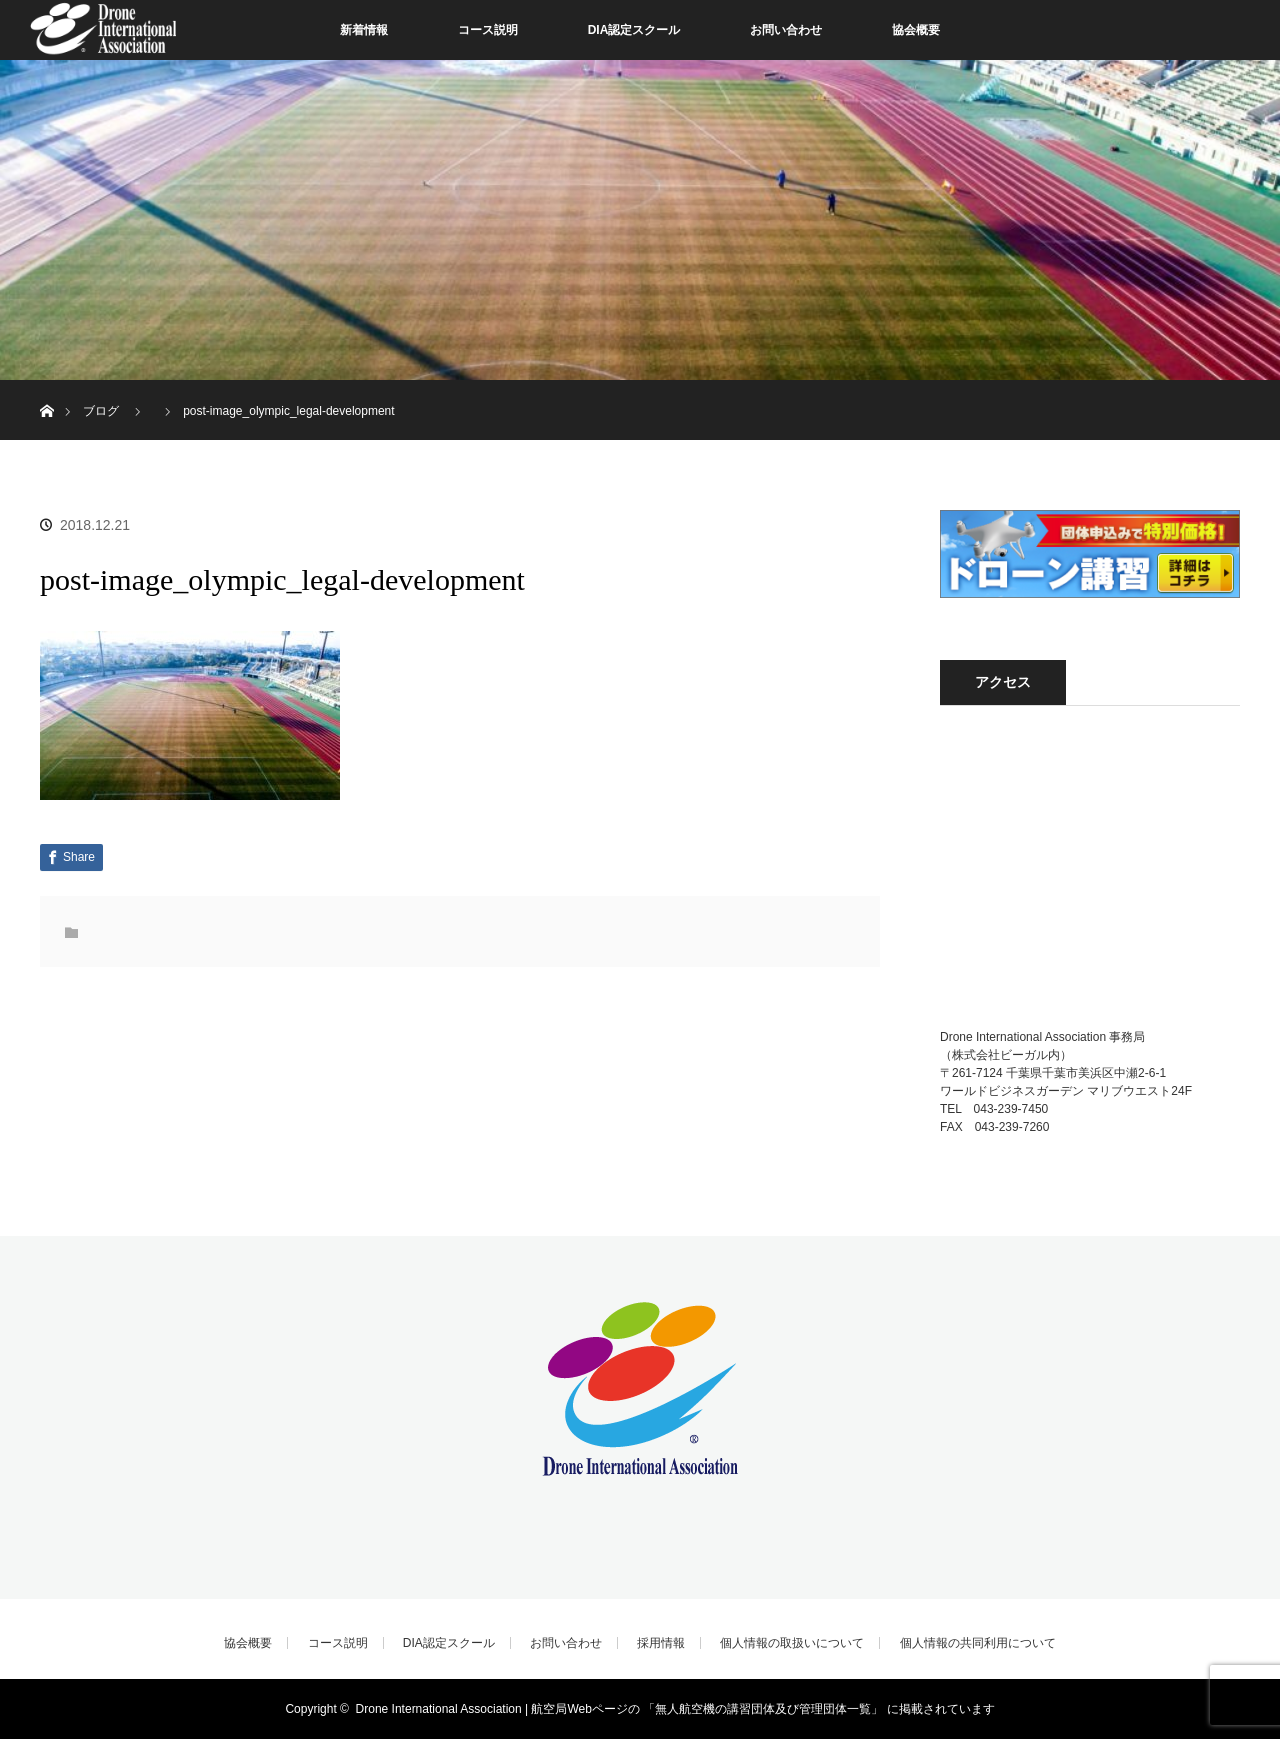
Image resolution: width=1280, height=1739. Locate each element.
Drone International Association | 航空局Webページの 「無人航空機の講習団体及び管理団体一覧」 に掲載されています (675, 1709)
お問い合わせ (786, 30)
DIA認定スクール (634, 30)
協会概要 (916, 30)
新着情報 (364, 30)
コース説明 (488, 30)
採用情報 (661, 1643)
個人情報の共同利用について (978, 1643)
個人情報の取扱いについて (792, 1643)
